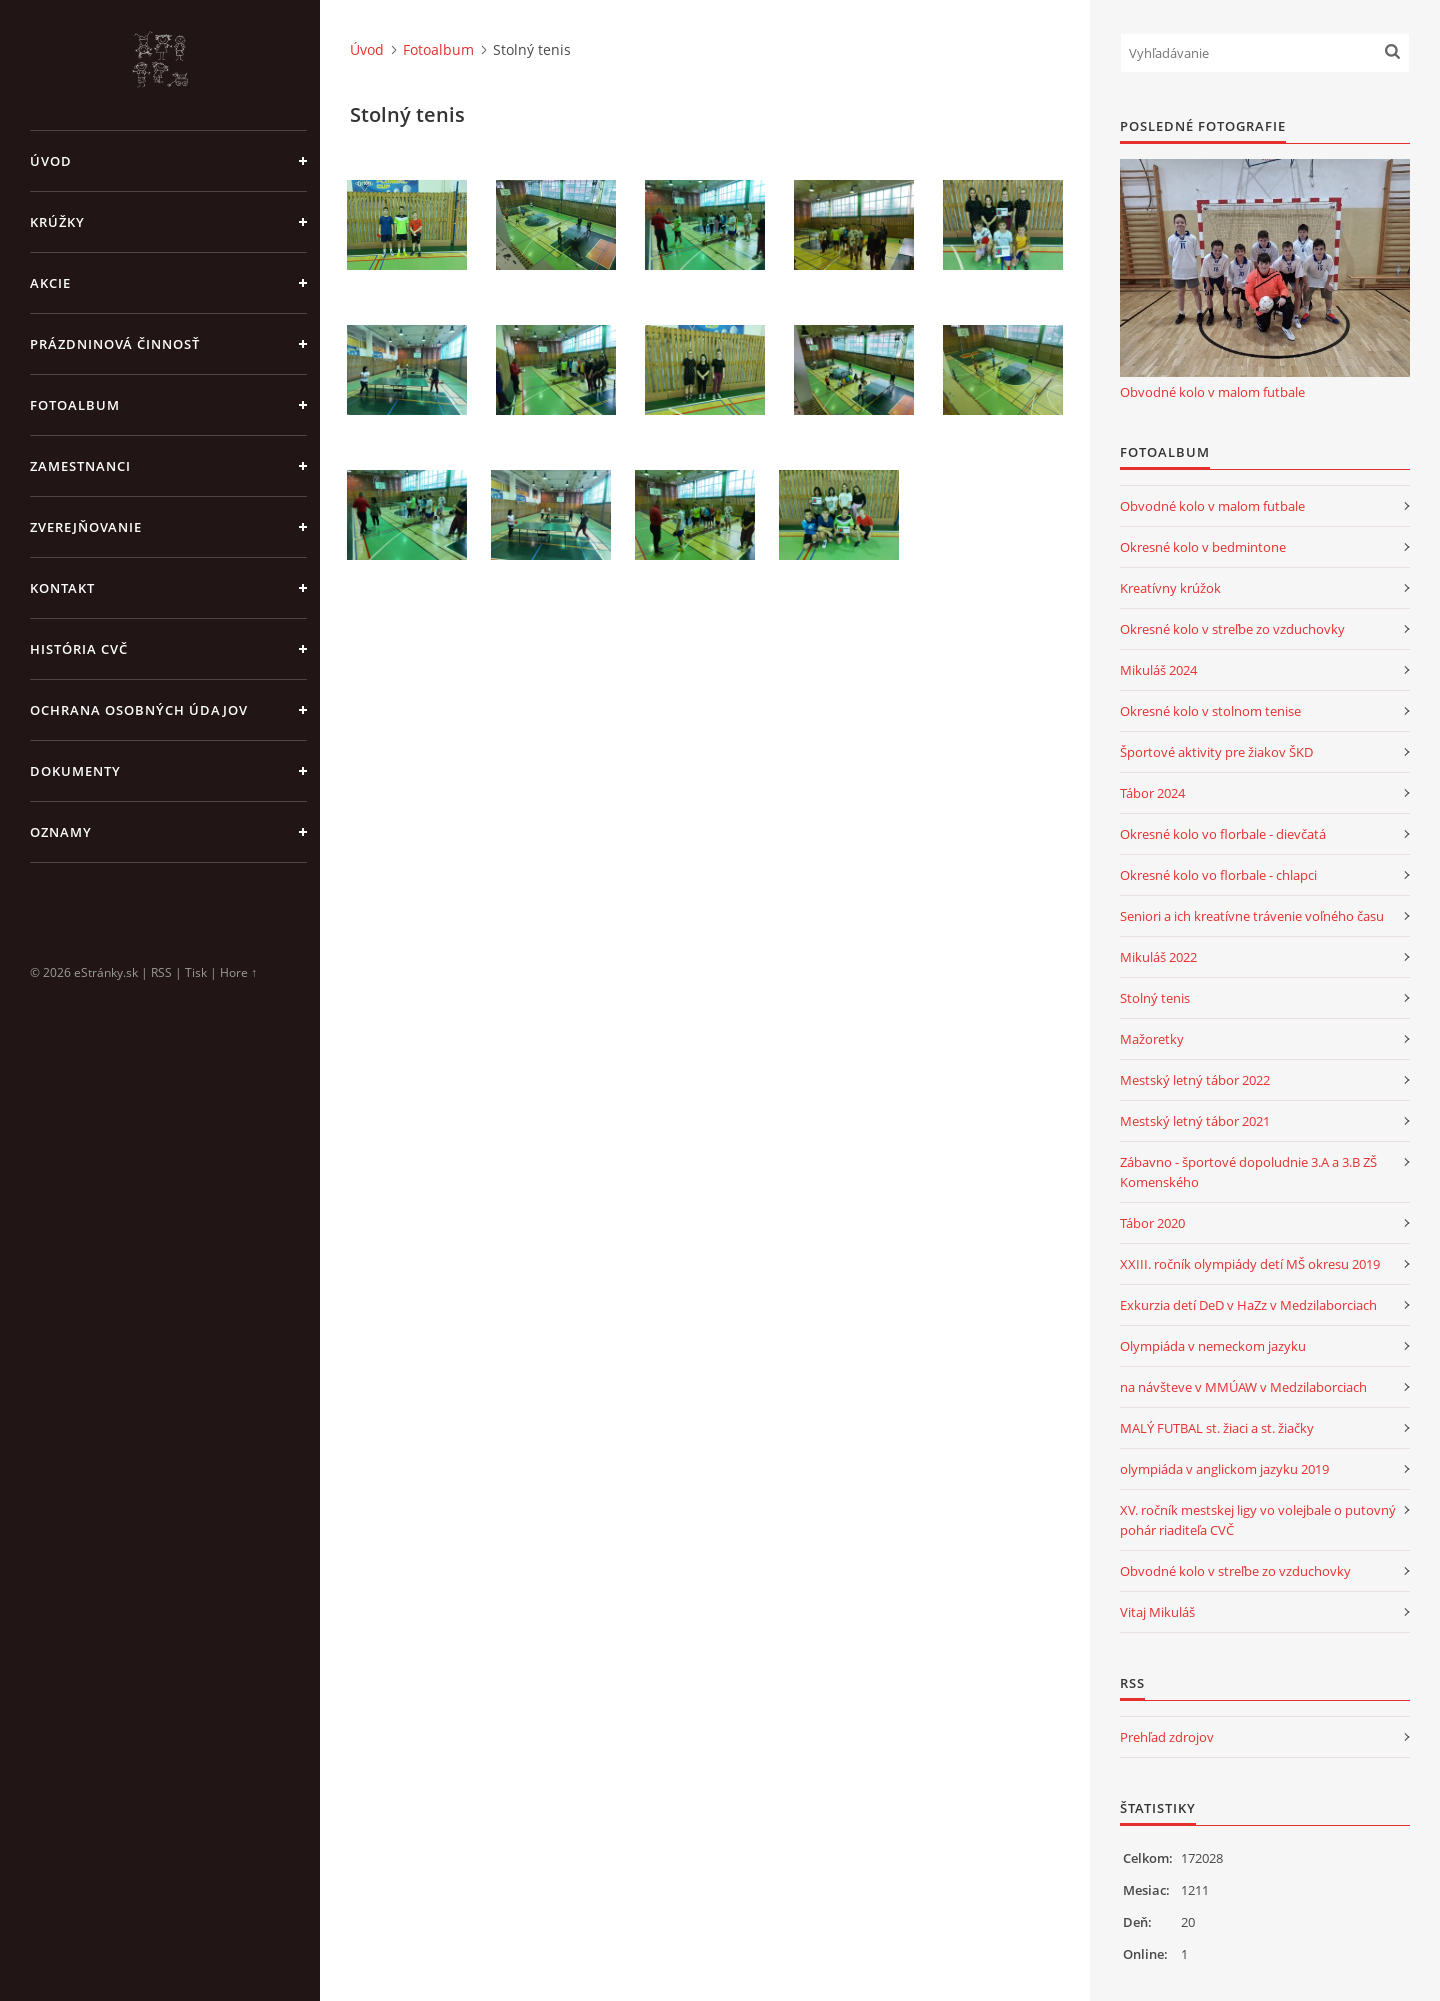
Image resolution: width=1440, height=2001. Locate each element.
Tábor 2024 (1152, 793)
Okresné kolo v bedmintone (1203, 547)
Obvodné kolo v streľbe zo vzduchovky (1235, 1571)
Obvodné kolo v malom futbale (1212, 392)
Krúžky (57, 222)
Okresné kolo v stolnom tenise (1210, 711)
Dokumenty (75, 771)
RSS (161, 972)
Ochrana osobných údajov (139, 710)
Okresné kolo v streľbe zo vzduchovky (1232, 629)
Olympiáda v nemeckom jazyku (1213, 1346)
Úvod (51, 161)
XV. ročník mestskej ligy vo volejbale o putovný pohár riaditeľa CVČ (1258, 1520)
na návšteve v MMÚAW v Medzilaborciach (1243, 1387)
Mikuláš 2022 (1158, 957)
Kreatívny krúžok (1170, 588)
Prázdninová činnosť (115, 344)
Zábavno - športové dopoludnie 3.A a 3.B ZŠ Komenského (1248, 1172)
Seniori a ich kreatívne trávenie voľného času (1252, 916)
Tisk (196, 972)
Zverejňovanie (86, 527)
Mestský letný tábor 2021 (1195, 1121)
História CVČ (79, 649)
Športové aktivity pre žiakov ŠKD (1216, 752)
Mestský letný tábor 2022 (1195, 1080)
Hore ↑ (238, 972)
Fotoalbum (75, 405)
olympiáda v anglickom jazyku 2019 (1224, 1469)
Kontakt (62, 588)
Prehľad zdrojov (1167, 1737)
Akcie (50, 283)
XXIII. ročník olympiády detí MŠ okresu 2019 (1250, 1264)
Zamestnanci (80, 466)
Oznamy (61, 832)
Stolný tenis (1155, 998)
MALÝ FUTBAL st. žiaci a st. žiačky (1217, 1428)
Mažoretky (1152, 1039)
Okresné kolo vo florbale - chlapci (1218, 875)
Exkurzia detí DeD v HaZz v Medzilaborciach (1248, 1305)
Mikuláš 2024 (1158, 670)
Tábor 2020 (1152, 1223)
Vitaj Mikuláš (1157, 1612)
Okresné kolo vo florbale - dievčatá (1223, 834)
